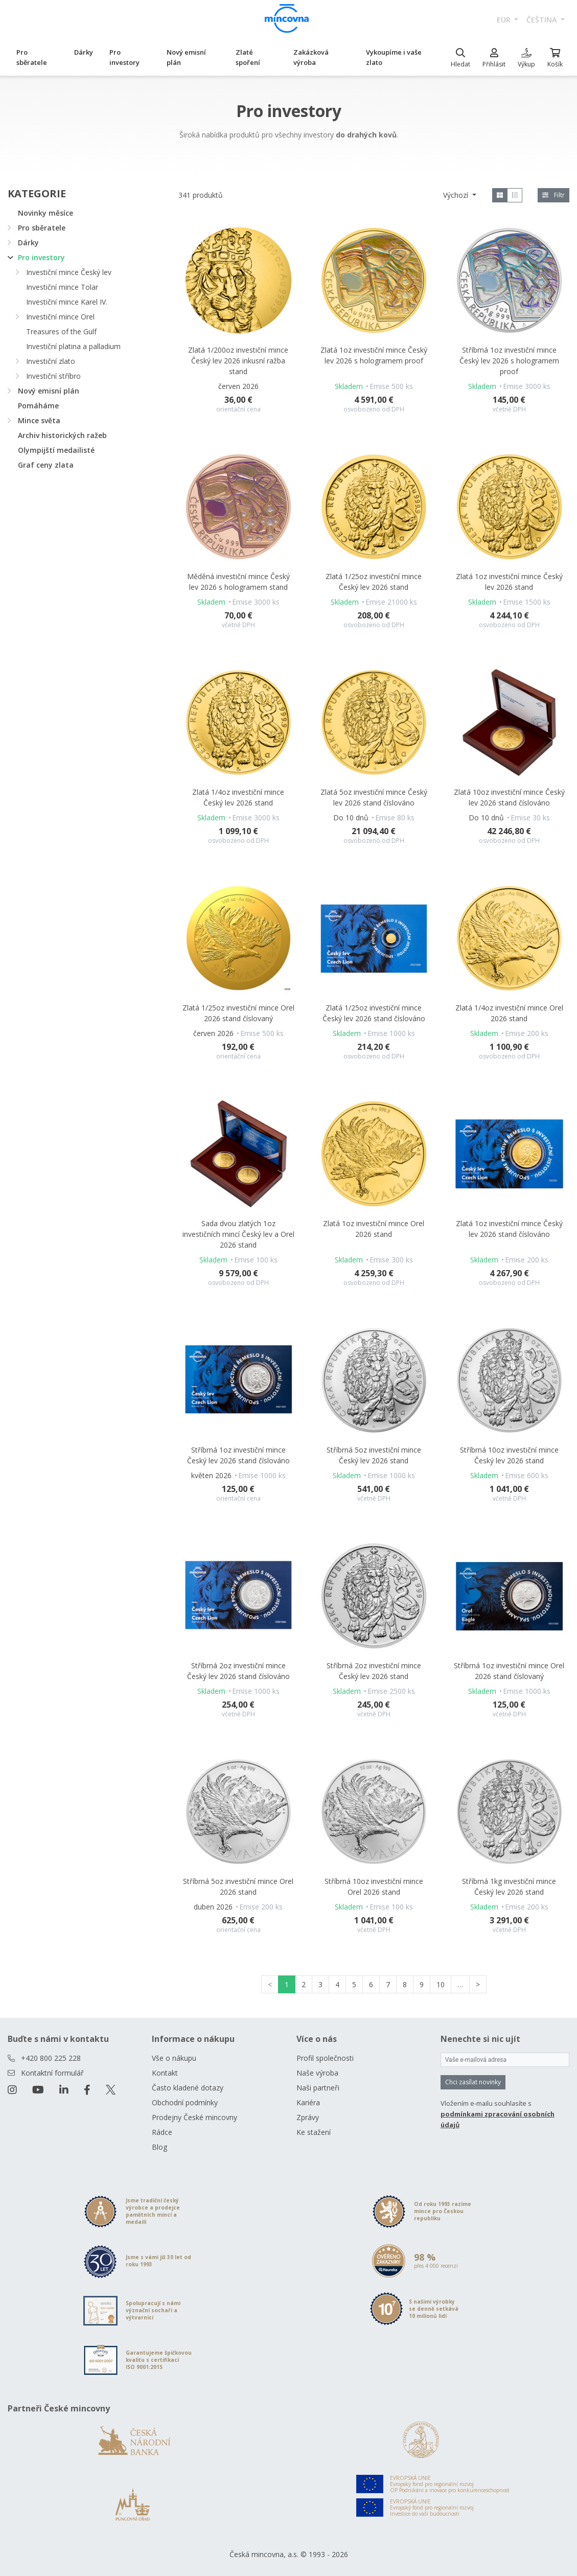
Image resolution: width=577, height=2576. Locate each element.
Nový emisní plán (186, 57)
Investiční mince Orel (60, 316)
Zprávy (307, 2117)
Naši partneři (317, 2087)
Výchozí (456, 195)
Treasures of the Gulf (61, 331)
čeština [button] (542, 20)
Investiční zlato (50, 361)
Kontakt (165, 2073)
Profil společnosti (325, 2058)
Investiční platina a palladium (73, 346)
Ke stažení (313, 2132)
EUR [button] (505, 20)
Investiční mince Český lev (68, 272)
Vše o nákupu (174, 2058)
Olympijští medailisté (56, 450)
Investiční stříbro (53, 376)
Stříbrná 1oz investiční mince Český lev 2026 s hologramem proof (509, 360)
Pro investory (124, 57)
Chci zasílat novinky (473, 2082)
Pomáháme (38, 405)
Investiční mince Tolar (62, 287)
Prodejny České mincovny (194, 2117)
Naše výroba (317, 2073)
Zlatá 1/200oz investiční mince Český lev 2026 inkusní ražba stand (238, 360)
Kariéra (308, 2102)
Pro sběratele (31, 57)
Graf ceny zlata (46, 465)
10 (440, 1984)
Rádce (162, 2132)
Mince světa (39, 420)
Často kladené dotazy (187, 2087)
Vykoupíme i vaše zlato (394, 57)
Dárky (83, 52)
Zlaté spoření (248, 57)
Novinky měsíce (45, 213)
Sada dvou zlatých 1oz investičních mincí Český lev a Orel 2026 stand (238, 1234)
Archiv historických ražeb (62, 435)
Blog (159, 2147)
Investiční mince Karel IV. (66, 302)
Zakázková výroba (311, 57)
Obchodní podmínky (185, 2102)
